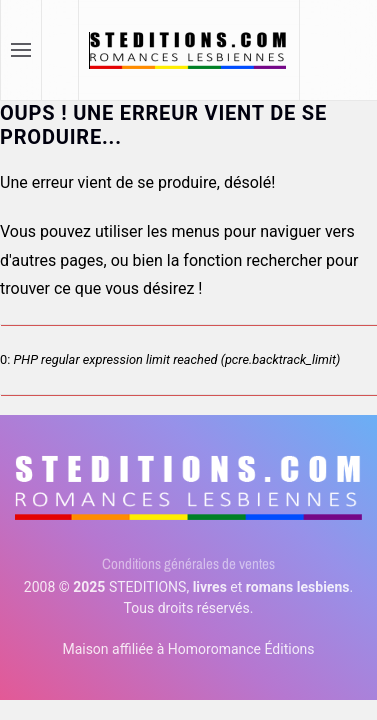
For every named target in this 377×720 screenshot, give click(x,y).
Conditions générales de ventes (188, 563)
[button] (21, 50)
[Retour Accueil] (189, 50)
